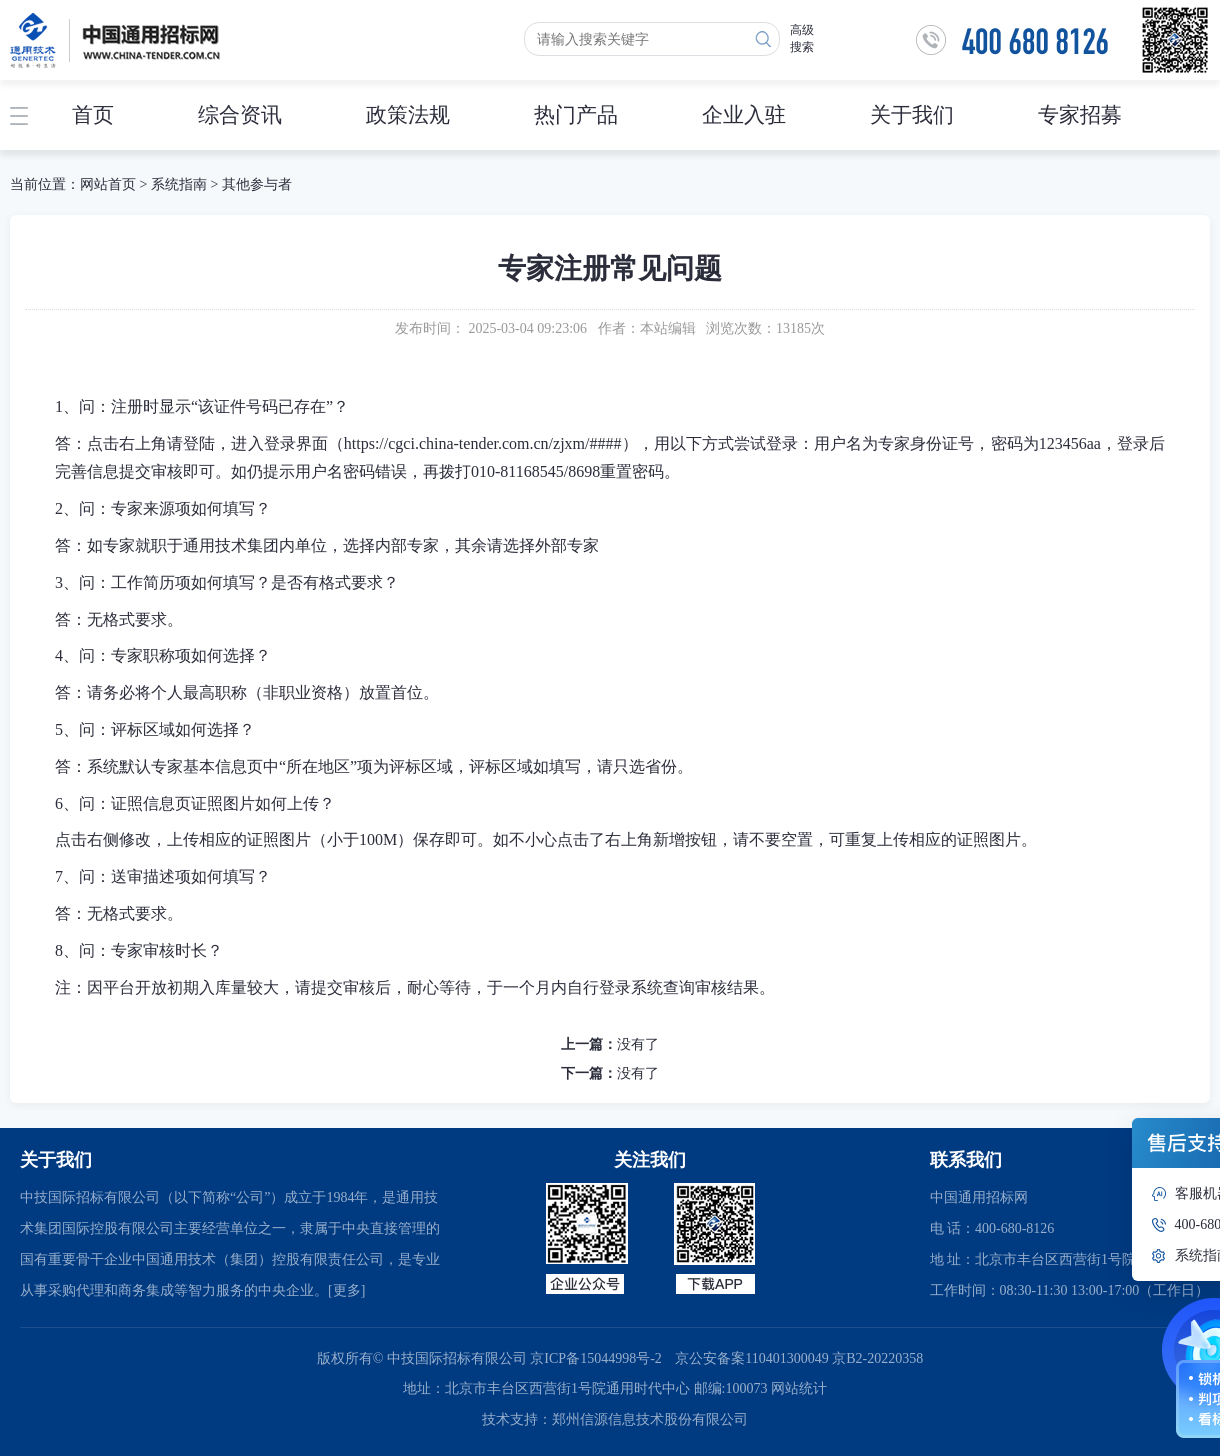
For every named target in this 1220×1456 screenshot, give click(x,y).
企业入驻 (744, 115)
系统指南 (179, 184)
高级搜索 (802, 38)
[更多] (346, 1290)
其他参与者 (257, 184)
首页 (93, 115)
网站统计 (799, 1388)
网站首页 (108, 184)
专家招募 (1080, 115)
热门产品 (576, 115)
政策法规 (408, 115)
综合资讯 (240, 115)
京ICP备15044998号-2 (595, 1358)
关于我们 (912, 115)
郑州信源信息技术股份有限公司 (650, 1419)
